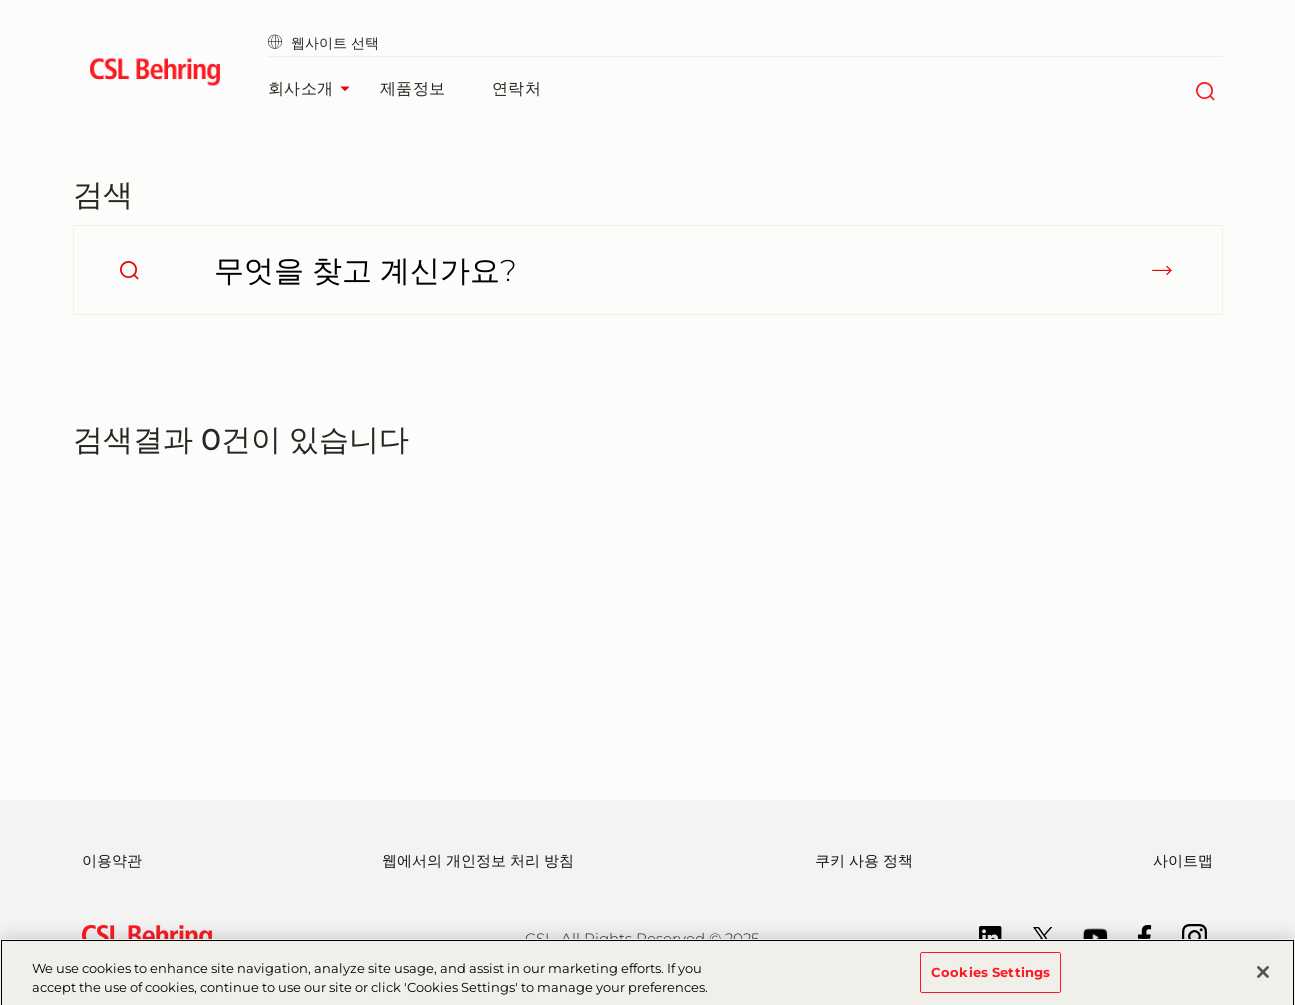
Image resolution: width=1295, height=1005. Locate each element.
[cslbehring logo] (155, 75)
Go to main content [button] (0, 0)
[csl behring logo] (142, 936)
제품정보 (413, 88)
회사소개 (314, 89)
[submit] (1162, 270)
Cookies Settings (990, 978)
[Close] (1263, 978)
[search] (129, 270)
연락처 (517, 88)
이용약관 (112, 860)
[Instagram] (1184, 935)
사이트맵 (1183, 860)
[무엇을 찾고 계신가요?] (648, 270)
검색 (103, 194)
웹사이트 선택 (323, 43)
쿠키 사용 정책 (864, 860)
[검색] (1205, 89)
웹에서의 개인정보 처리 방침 (478, 860)
